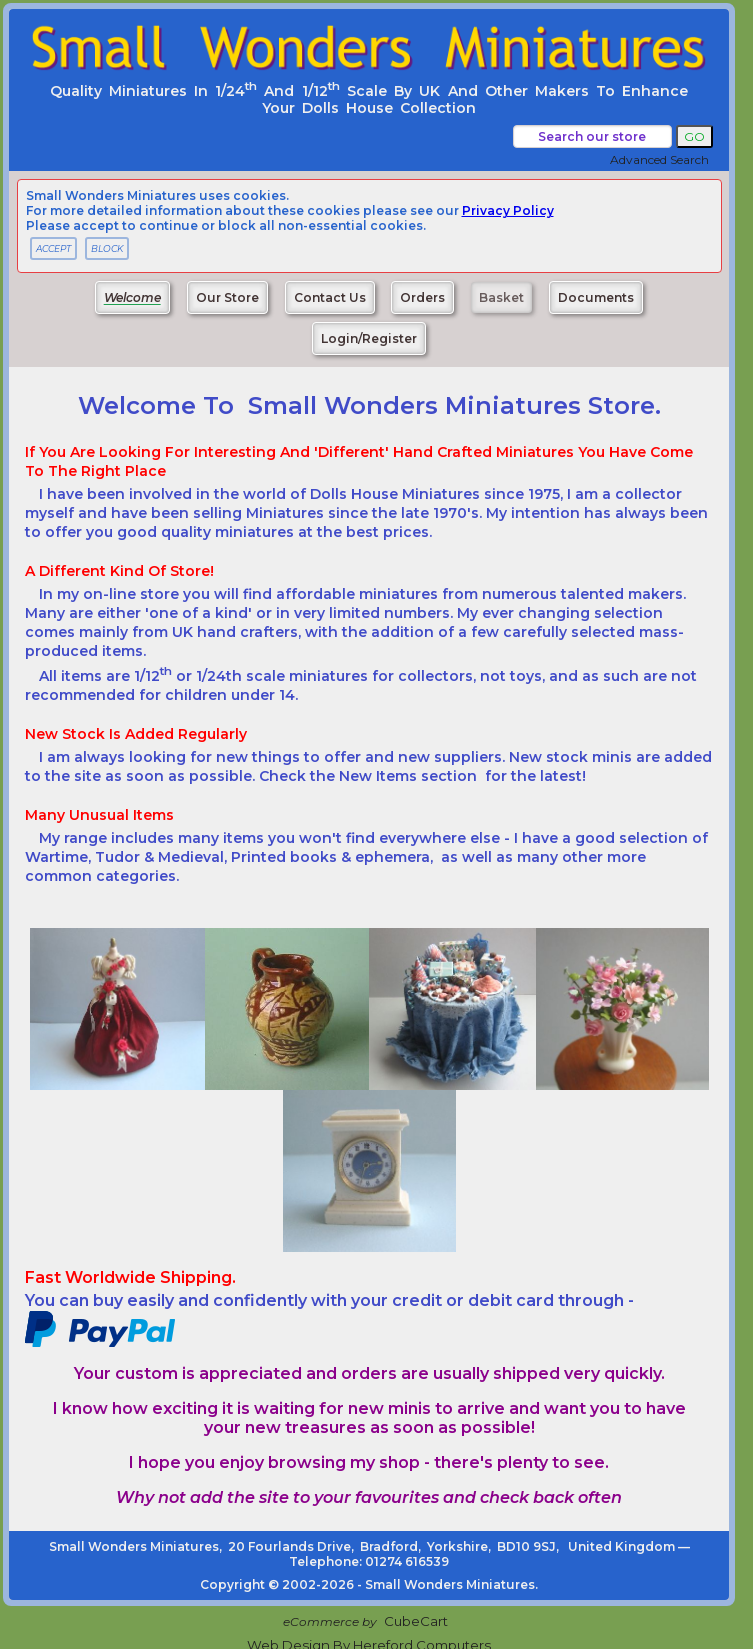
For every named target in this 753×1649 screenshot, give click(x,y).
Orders (422, 297)
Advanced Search (659, 159)
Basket (501, 297)
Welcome (132, 297)
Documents (596, 297)
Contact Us (330, 297)
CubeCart (416, 1621)
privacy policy (508, 210)
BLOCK (107, 248)
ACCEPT (53, 248)
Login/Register (369, 338)
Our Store (227, 297)
